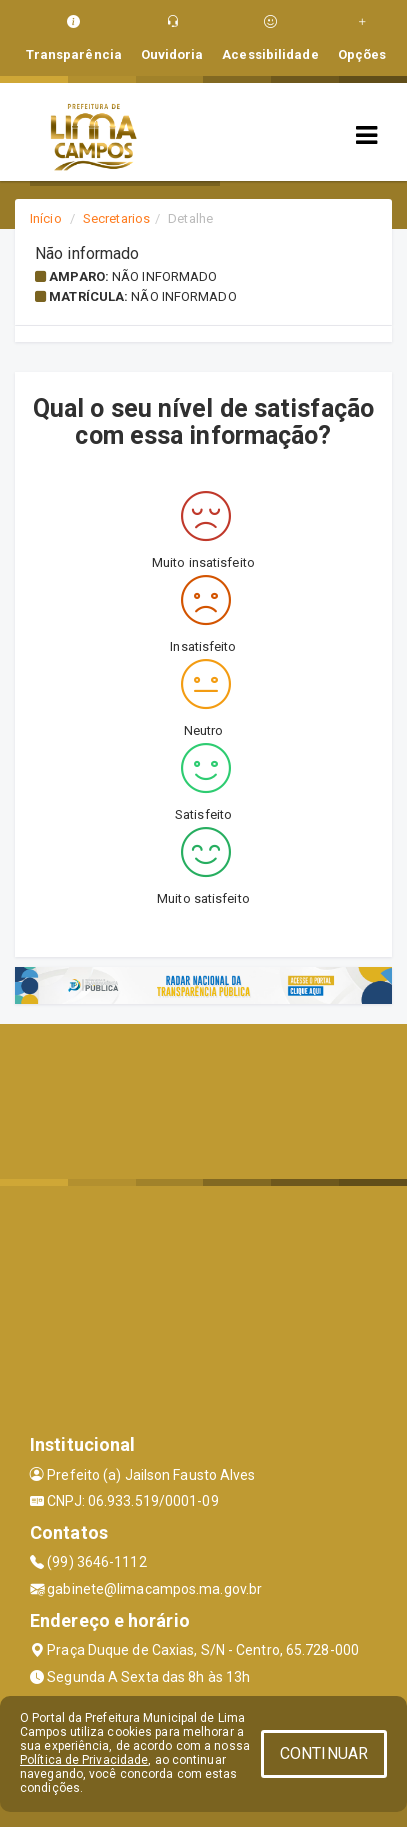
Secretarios (116, 218)
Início (46, 218)
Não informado (164, 276)
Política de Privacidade (84, 1760)
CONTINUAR (324, 1753)
